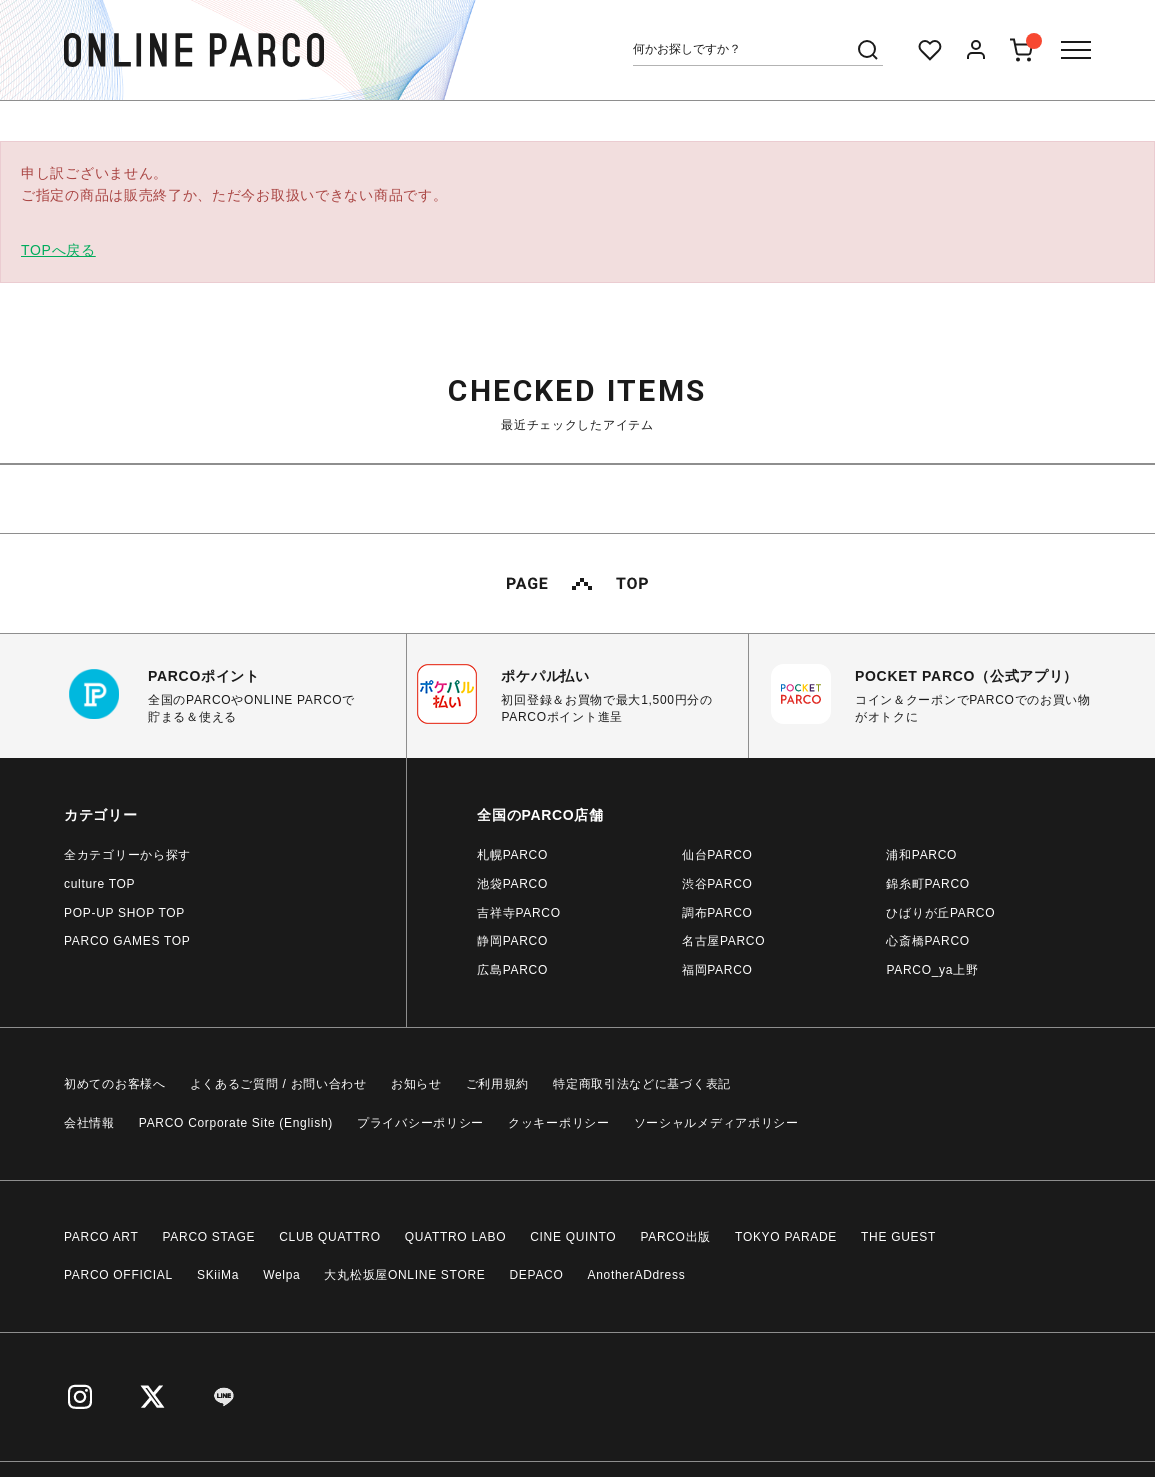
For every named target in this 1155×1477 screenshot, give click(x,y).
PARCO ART (101, 1237)
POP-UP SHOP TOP (124, 913)
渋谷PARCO (717, 884)
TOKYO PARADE (786, 1237)
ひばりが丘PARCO (940, 913)
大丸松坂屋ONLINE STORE (404, 1275)
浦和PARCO (921, 855)
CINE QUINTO (573, 1237)
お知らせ (416, 1084)
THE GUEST (898, 1237)
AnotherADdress (637, 1275)
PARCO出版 (675, 1237)
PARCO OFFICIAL (118, 1275)
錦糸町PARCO (927, 884)
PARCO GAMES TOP (127, 941)
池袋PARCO (512, 884)
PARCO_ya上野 (932, 970)
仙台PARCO (717, 855)
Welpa (281, 1275)
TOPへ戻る (58, 250)
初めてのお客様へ (115, 1084)
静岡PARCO (512, 941)
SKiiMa (218, 1275)
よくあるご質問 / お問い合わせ (278, 1084)
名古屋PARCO (723, 941)
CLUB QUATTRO (330, 1237)
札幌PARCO (512, 855)
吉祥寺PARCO (518, 913)
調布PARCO (717, 913)
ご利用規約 (498, 1084)
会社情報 (89, 1123)
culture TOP (99, 884)
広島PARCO (512, 970)
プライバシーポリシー (420, 1123)
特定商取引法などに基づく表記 (642, 1084)
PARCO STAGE (209, 1237)
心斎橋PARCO (927, 941)
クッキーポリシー (559, 1123)
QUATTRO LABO (456, 1237)
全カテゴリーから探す (127, 855)
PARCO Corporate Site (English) (236, 1123)
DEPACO (537, 1275)
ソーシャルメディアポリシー (716, 1123)
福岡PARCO (717, 970)
